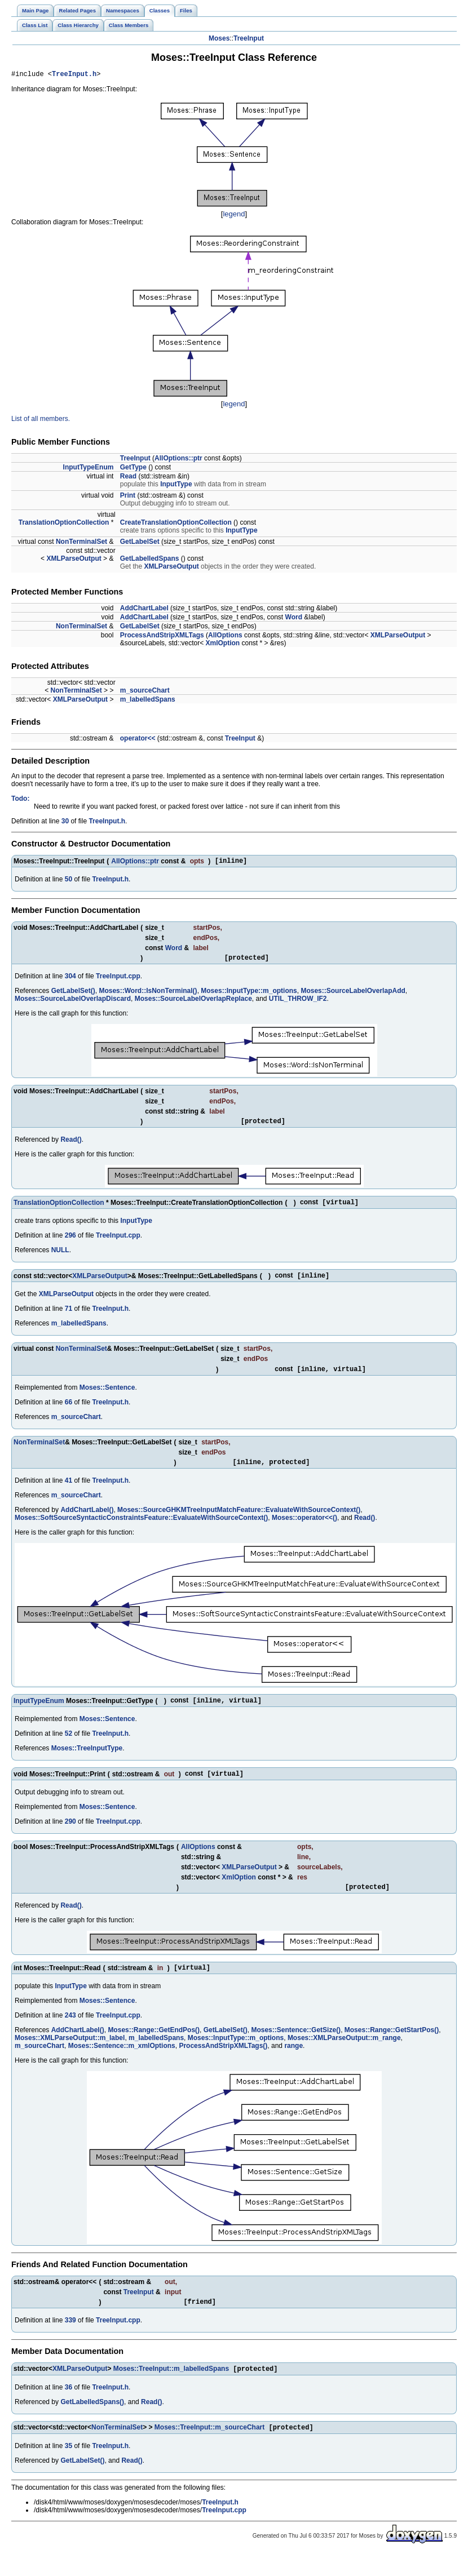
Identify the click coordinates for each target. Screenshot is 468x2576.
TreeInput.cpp (118, 981)
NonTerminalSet (81, 543)
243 (70, 2033)
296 (70, 1243)
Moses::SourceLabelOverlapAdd (353, 996)
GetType (133, 469)
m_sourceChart (145, 692)
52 (68, 1746)
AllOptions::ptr (178, 460)
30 (65, 823)
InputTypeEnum (88, 469)
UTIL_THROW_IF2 (298, 1004)
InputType (176, 486)
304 (70, 981)
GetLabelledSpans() (92, 2422)
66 (68, 1412)
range (293, 2063)
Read (128, 478)
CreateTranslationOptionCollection (176, 524)
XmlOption (222, 645)
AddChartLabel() (86, 1522)
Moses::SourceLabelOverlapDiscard (73, 1004)
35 (68, 2467)
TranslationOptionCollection (64, 524)
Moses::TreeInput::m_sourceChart (209, 2449)
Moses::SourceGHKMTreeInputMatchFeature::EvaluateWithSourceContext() (238, 1522)
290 (70, 1835)
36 (68, 2407)
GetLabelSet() (73, 996)
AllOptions (225, 637)
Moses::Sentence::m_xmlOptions (121, 2063)
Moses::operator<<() (304, 1529)
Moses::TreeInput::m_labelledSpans (171, 2389)
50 (68, 882)
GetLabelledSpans (149, 560)
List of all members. (40, 420)
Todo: (20, 800)
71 (68, 1318)
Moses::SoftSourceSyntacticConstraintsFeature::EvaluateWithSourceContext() (141, 1529)
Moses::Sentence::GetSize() (296, 2047)
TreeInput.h (74, 75)
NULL (60, 1258)
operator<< (138, 740)
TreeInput (248, 38)
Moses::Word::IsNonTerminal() (148, 996)
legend (234, 215)
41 (68, 1492)
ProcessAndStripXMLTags (162, 637)
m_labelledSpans (147, 701)
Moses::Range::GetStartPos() (392, 2047)
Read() (70, 1146)
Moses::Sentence (107, 1398)
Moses (219, 38)
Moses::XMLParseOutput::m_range (344, 2055)
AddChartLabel (144, 610)
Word (293, 619)
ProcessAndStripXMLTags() (223, 2063)
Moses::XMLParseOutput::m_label (70, 2055)
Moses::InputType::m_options (249, 996)
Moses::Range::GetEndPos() (154, 2047)
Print (127, 497)
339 (70, 2339)
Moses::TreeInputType (86, 1761)
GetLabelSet (140, 543)
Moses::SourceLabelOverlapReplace (193, 1004)
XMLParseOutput (73, 560)
